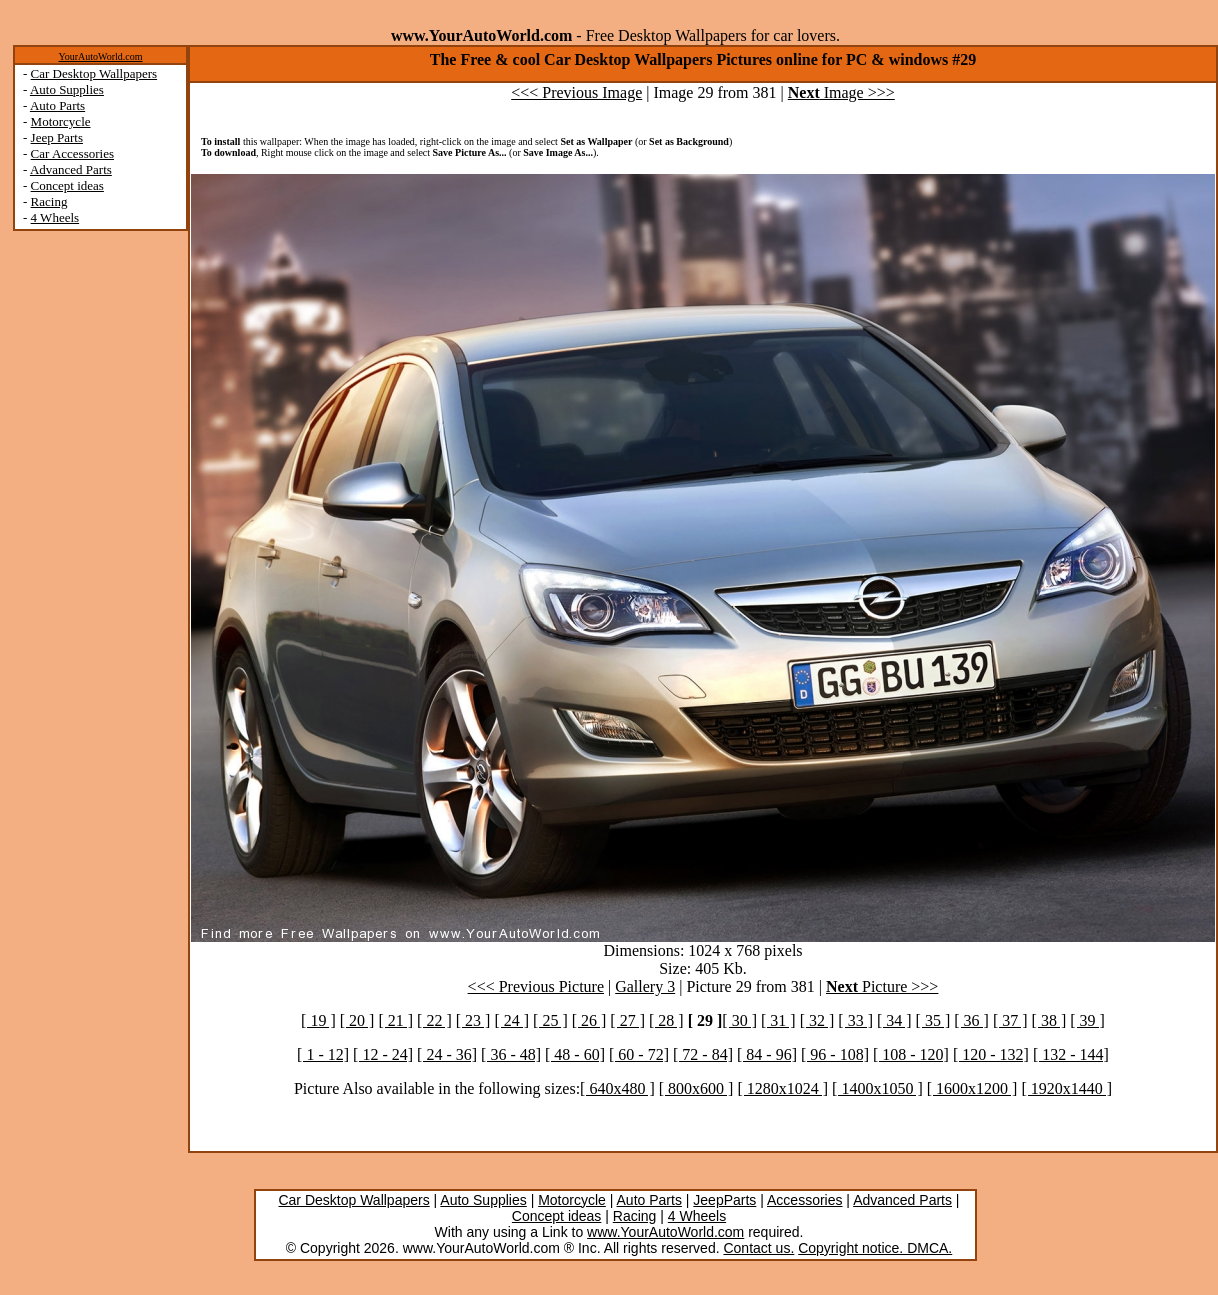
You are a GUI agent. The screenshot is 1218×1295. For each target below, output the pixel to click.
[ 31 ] (778, 1020)
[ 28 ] (666, 1020)
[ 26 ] (589, 1020)
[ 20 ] (357, 1020)
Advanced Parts (71, 169)
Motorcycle (61, 121)
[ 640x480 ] (617, 1088)
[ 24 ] (511, 1020)
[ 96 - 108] (835, 1054)
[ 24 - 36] (447, 1054)
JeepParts (724, 1200)
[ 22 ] (434, 1020)
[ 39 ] (1087, 1020)
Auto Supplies (67, 89)
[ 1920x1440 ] (1066, 1088)
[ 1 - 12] (323, 1054)
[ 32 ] (817, 1020)
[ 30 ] (739, 1020)
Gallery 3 (645, 986)
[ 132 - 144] (1071, 1054)
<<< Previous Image (576, 92)
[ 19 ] (318, 1020)
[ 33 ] (855, 1020)
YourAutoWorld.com (100, 56)
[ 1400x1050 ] (877, 1088)
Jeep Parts (57, 137)
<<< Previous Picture (536, 986)
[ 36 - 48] (511, 1054)
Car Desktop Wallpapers (94, 73)
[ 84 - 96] (767, 1054)
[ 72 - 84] (703, 1054)
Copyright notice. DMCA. (875, 1248)
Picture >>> (882, 986)
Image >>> (841, 92)
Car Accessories (72, 153)
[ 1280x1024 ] (782, 1088)
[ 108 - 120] (911, 1054)
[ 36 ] (971, 1020)
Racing (49, 201)
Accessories (804, 1200)
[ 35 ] (933, 1020)
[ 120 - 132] (991, 1054)
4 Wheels (55, 217)
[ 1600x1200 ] (972, 1088)
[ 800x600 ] (696, 1088)
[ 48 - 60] (575, 1054)
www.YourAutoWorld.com (665, 1232)
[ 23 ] (473, 1020)
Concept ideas (67, 185)
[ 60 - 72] (639, 1054)
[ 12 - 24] (383, 1054)
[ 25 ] (550, 1020)
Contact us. (758, 1248)
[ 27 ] (627, 1020)
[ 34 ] (894, 1020)
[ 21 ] (395, 1020)
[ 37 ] (1010, 1020)
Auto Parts (57, 105)
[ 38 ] (1049, 1020)
